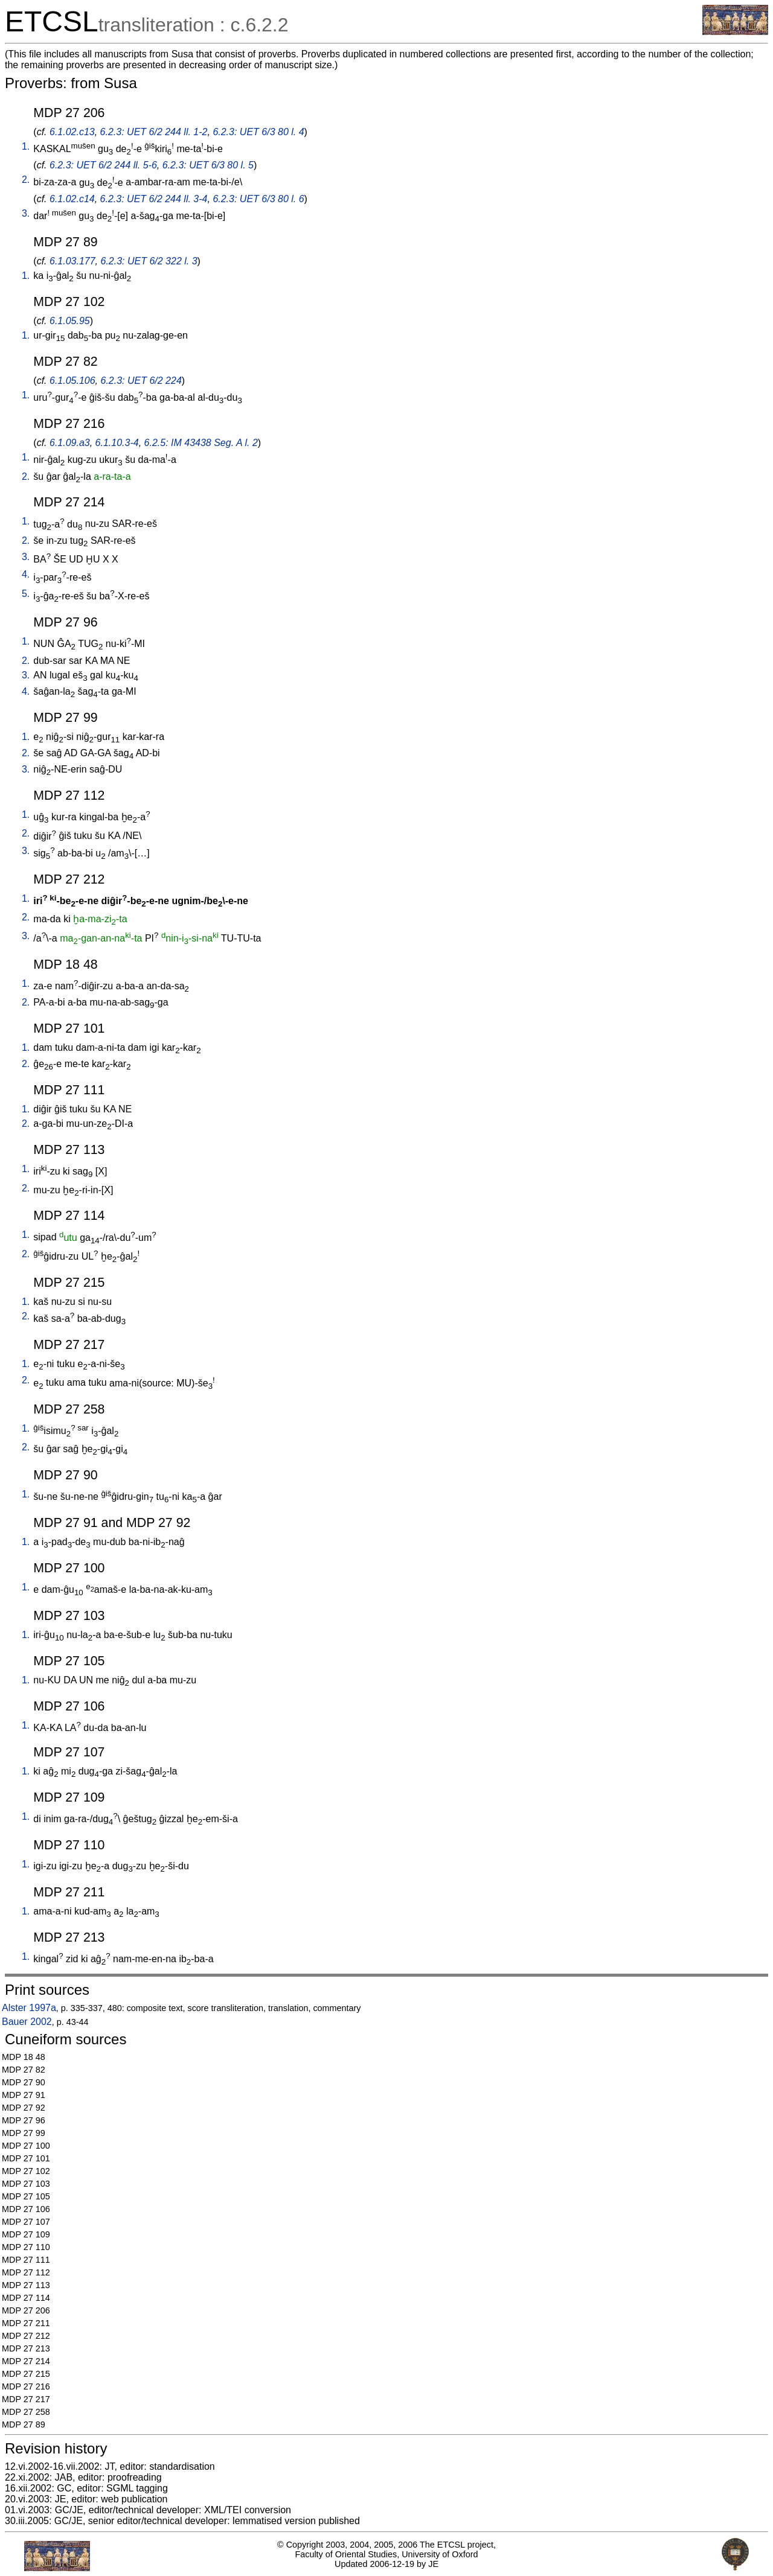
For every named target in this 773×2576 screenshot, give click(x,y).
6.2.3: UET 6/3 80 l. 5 (208, 165)
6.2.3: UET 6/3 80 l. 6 (258, 199)
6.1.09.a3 (70, 443)
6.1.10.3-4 (117, 443)
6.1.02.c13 (72, 132)
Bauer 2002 (27, 2021)
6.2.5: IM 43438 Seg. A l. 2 (201, 443)
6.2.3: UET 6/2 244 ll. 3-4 (154, 199)
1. (26, 146)
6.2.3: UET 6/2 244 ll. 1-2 (154, 132)
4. (26, 574)
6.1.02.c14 (72, 199)
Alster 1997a (29, 2008)
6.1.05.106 (72, 380)
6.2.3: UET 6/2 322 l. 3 (149, 261)
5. (26, 593)
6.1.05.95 (70, 321)
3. (26, 213)
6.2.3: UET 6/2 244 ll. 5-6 (103, 165)
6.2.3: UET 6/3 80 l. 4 (258, 132)
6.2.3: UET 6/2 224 (141, 380)
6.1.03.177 (72, 261)
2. (26, 179)
